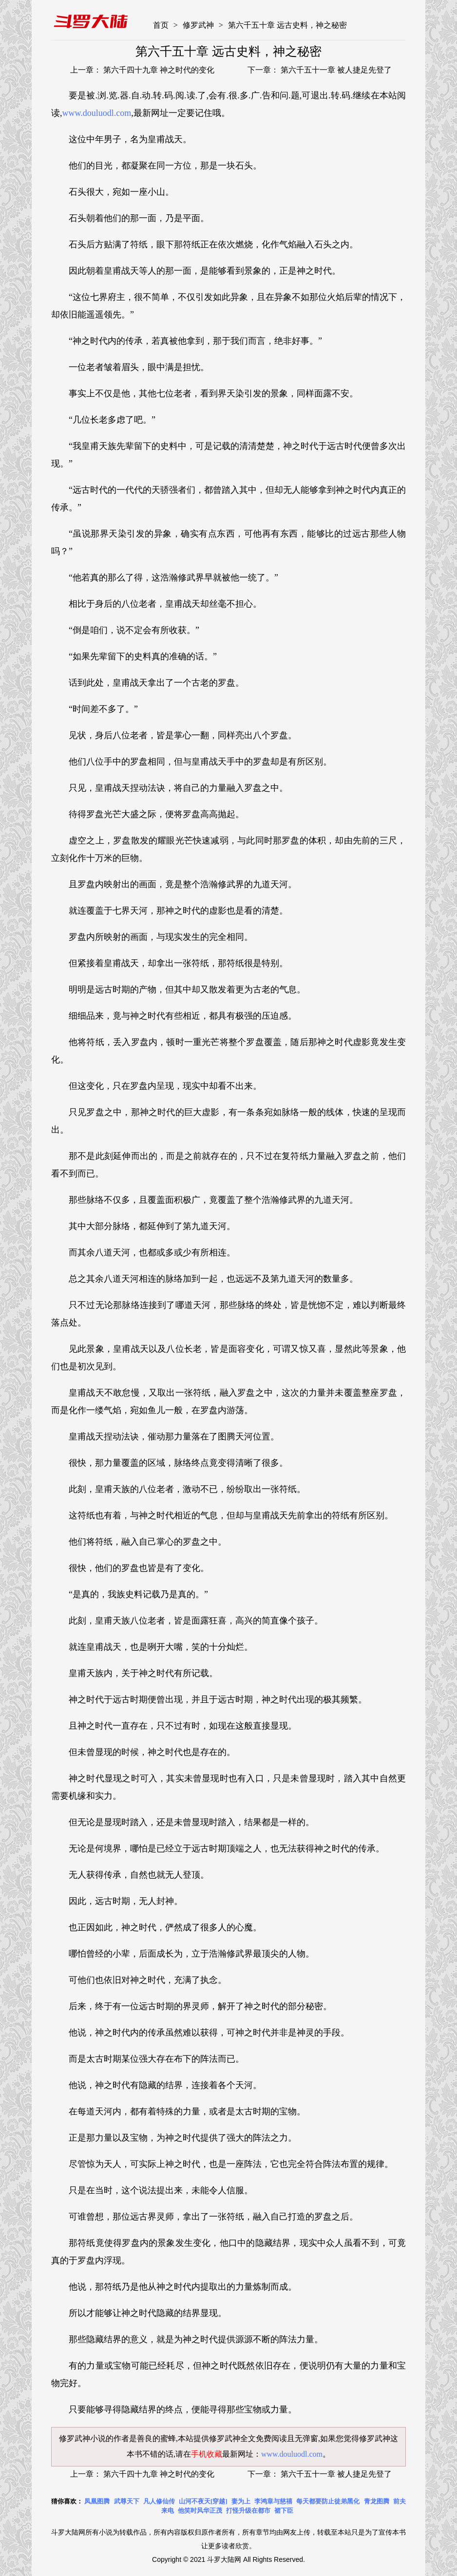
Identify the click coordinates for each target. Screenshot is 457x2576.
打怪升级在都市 (248, 2510)
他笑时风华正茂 (200, 2510)
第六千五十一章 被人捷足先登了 (335, 70)
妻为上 (240, 2501)
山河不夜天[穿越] (203, 2501)
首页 (161, 25)
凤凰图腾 (97, 2501)
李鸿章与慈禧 (273, 2501)
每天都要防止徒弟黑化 (328, 2501)
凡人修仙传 (159, 2501)
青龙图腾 (376, 2501)
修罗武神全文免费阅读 (248, 2438)
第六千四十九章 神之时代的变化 (157, 70)
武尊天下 (126, 2501)
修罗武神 (198, 25)
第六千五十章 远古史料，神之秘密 (287, 25)
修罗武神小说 (82, 2438)
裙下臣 (283, 2510)
